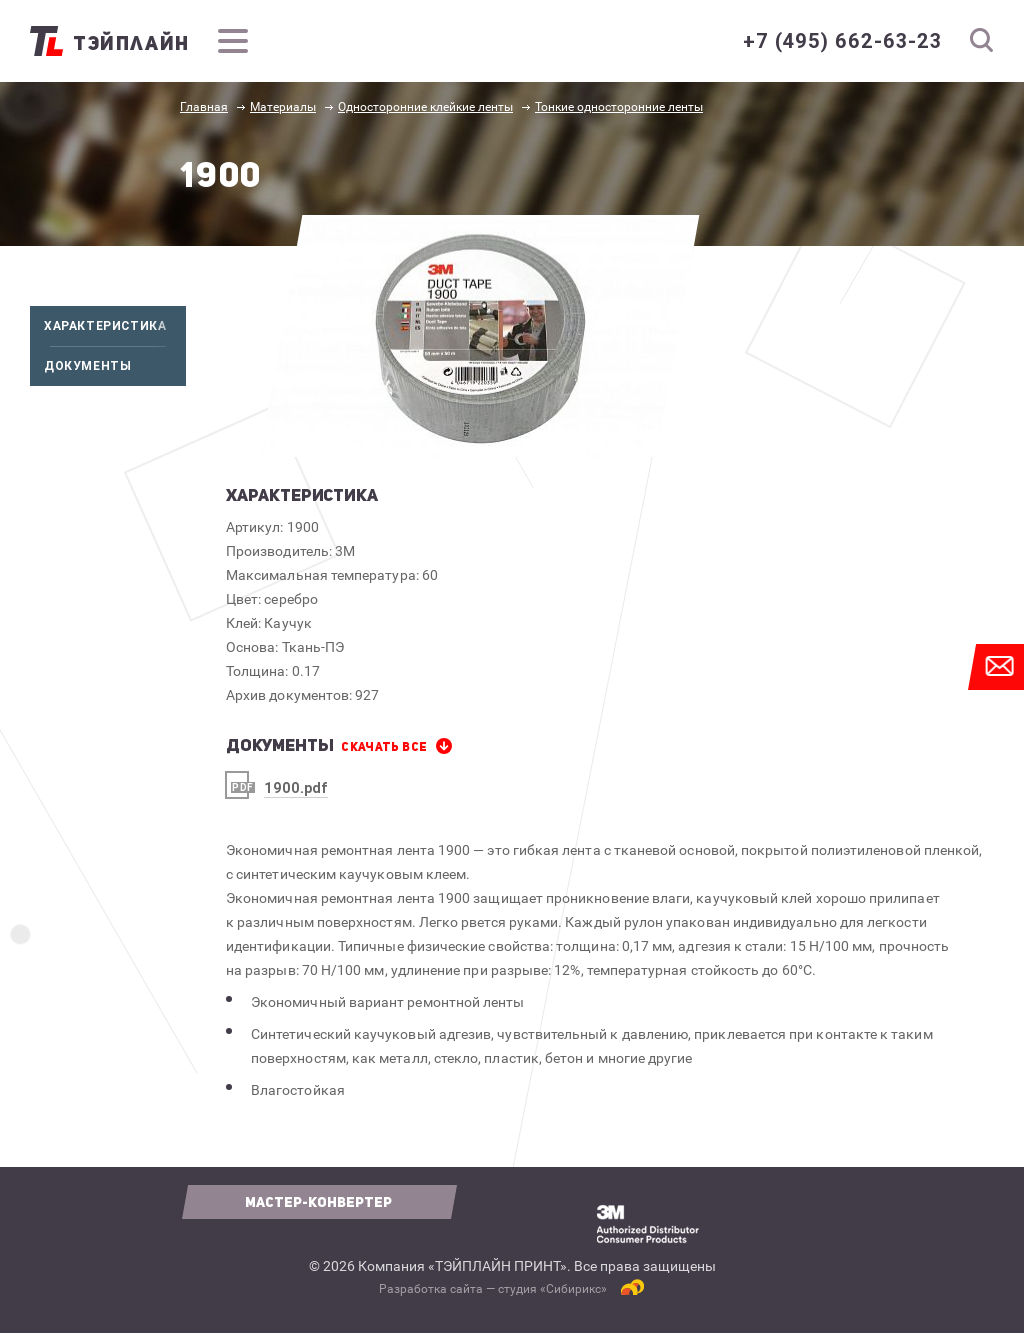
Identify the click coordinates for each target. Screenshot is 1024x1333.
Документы (115, 366)
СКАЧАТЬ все (384, 747)
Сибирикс (573, 1289)
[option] (479, 336)
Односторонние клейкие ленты (425, 107)
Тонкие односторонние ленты (619, 107)
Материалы (283, 107)
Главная (204, 107)
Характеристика (115, 326)
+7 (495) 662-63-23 (842, 41)
